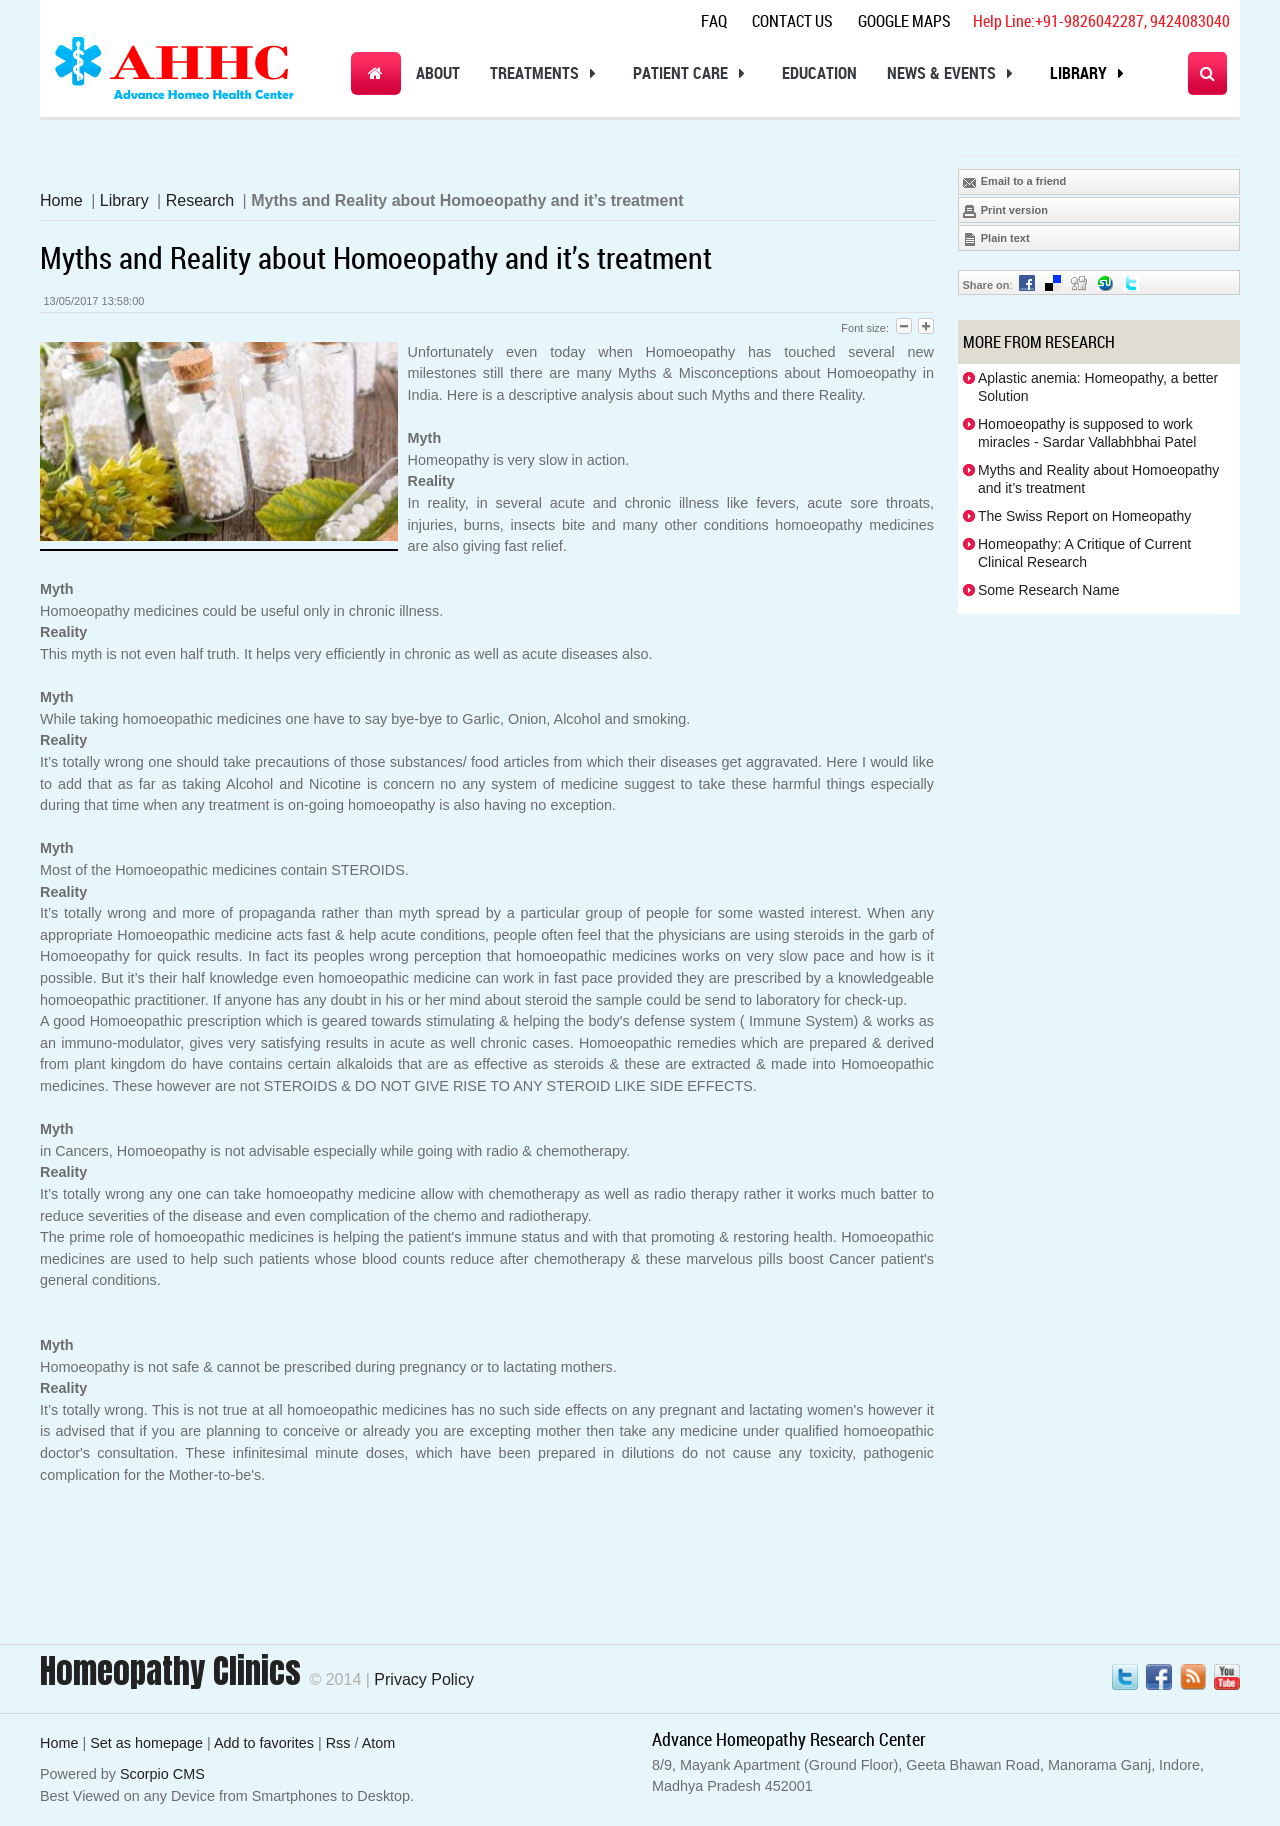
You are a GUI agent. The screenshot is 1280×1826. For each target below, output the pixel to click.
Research (200, 200)
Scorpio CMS (162, 1774)
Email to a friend (1014, 182)
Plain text (996, 239)
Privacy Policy (424, 1679)
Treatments (546, 73)
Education (819, 73)
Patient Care (692, 73)
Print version (1005, 211)
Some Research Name (1049, 590)
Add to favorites (264, 1743)
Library (1090, 73)
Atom (379, 1743)
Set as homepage (146, 1743)
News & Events (953, 73)
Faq (714, 21)
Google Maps (904, 21)
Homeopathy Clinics (170, 1671)
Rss (338, 1743)
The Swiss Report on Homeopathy (1084, 516)
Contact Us (792, 21)
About (438, 73)
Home (61, 200)
